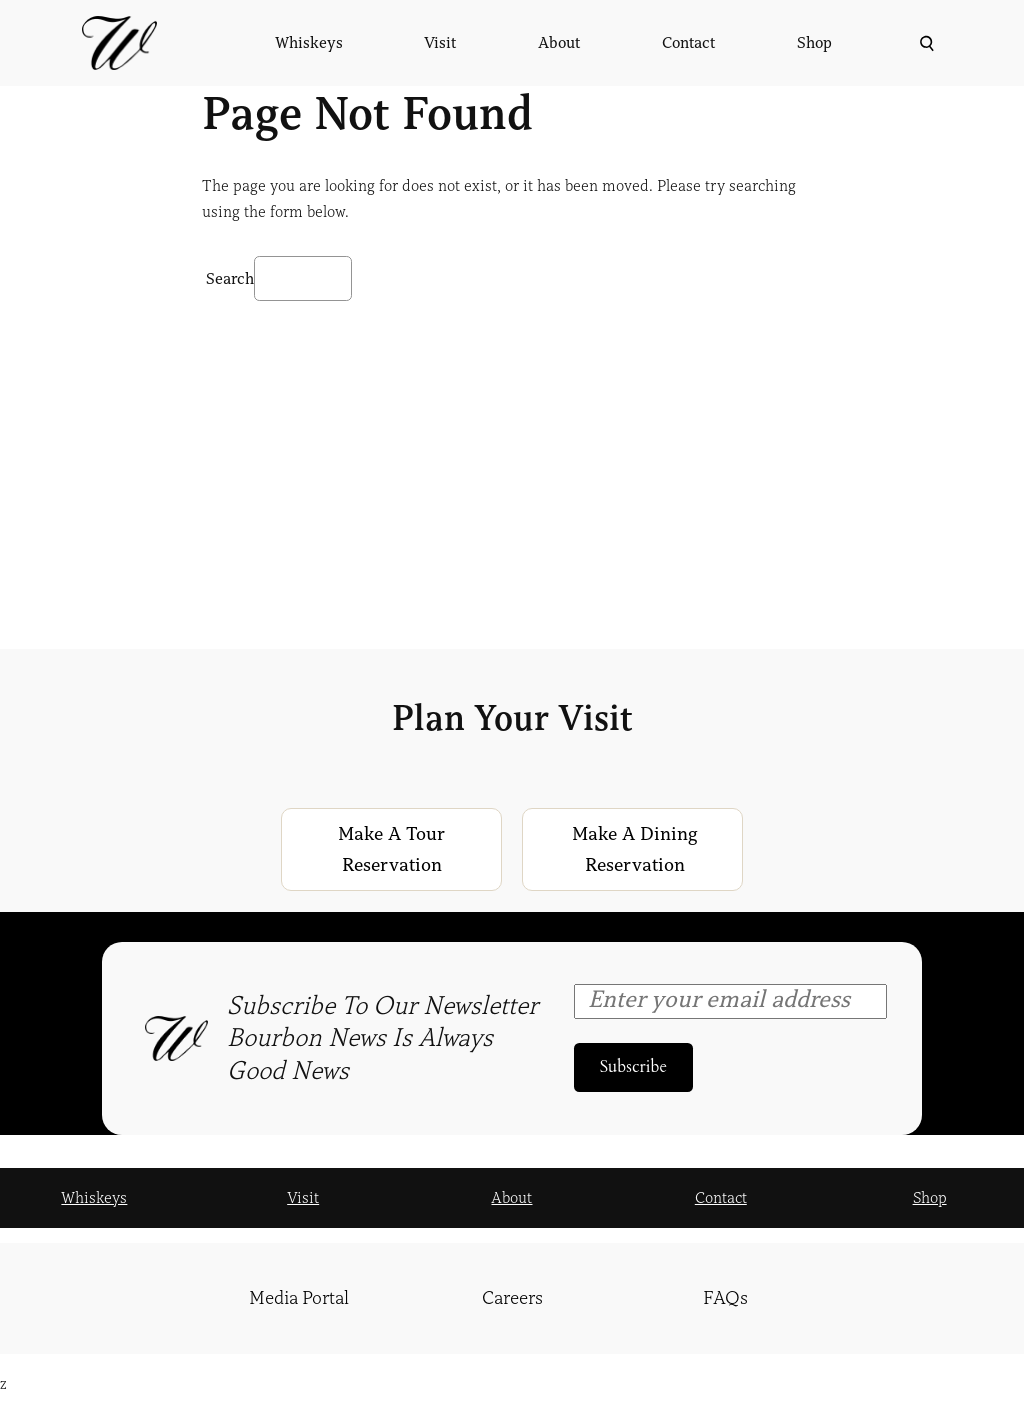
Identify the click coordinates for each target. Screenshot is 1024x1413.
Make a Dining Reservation (635, 849)
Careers (512, 1298)
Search (230, 279)
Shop (930, 1198)
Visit (303, 1198)
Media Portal (299, 1298)
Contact (721, 1198)
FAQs (725, 1298)
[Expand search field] (924, 43)
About (511, 1198)
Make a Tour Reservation (391, 849)
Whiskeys (94, 1198)
